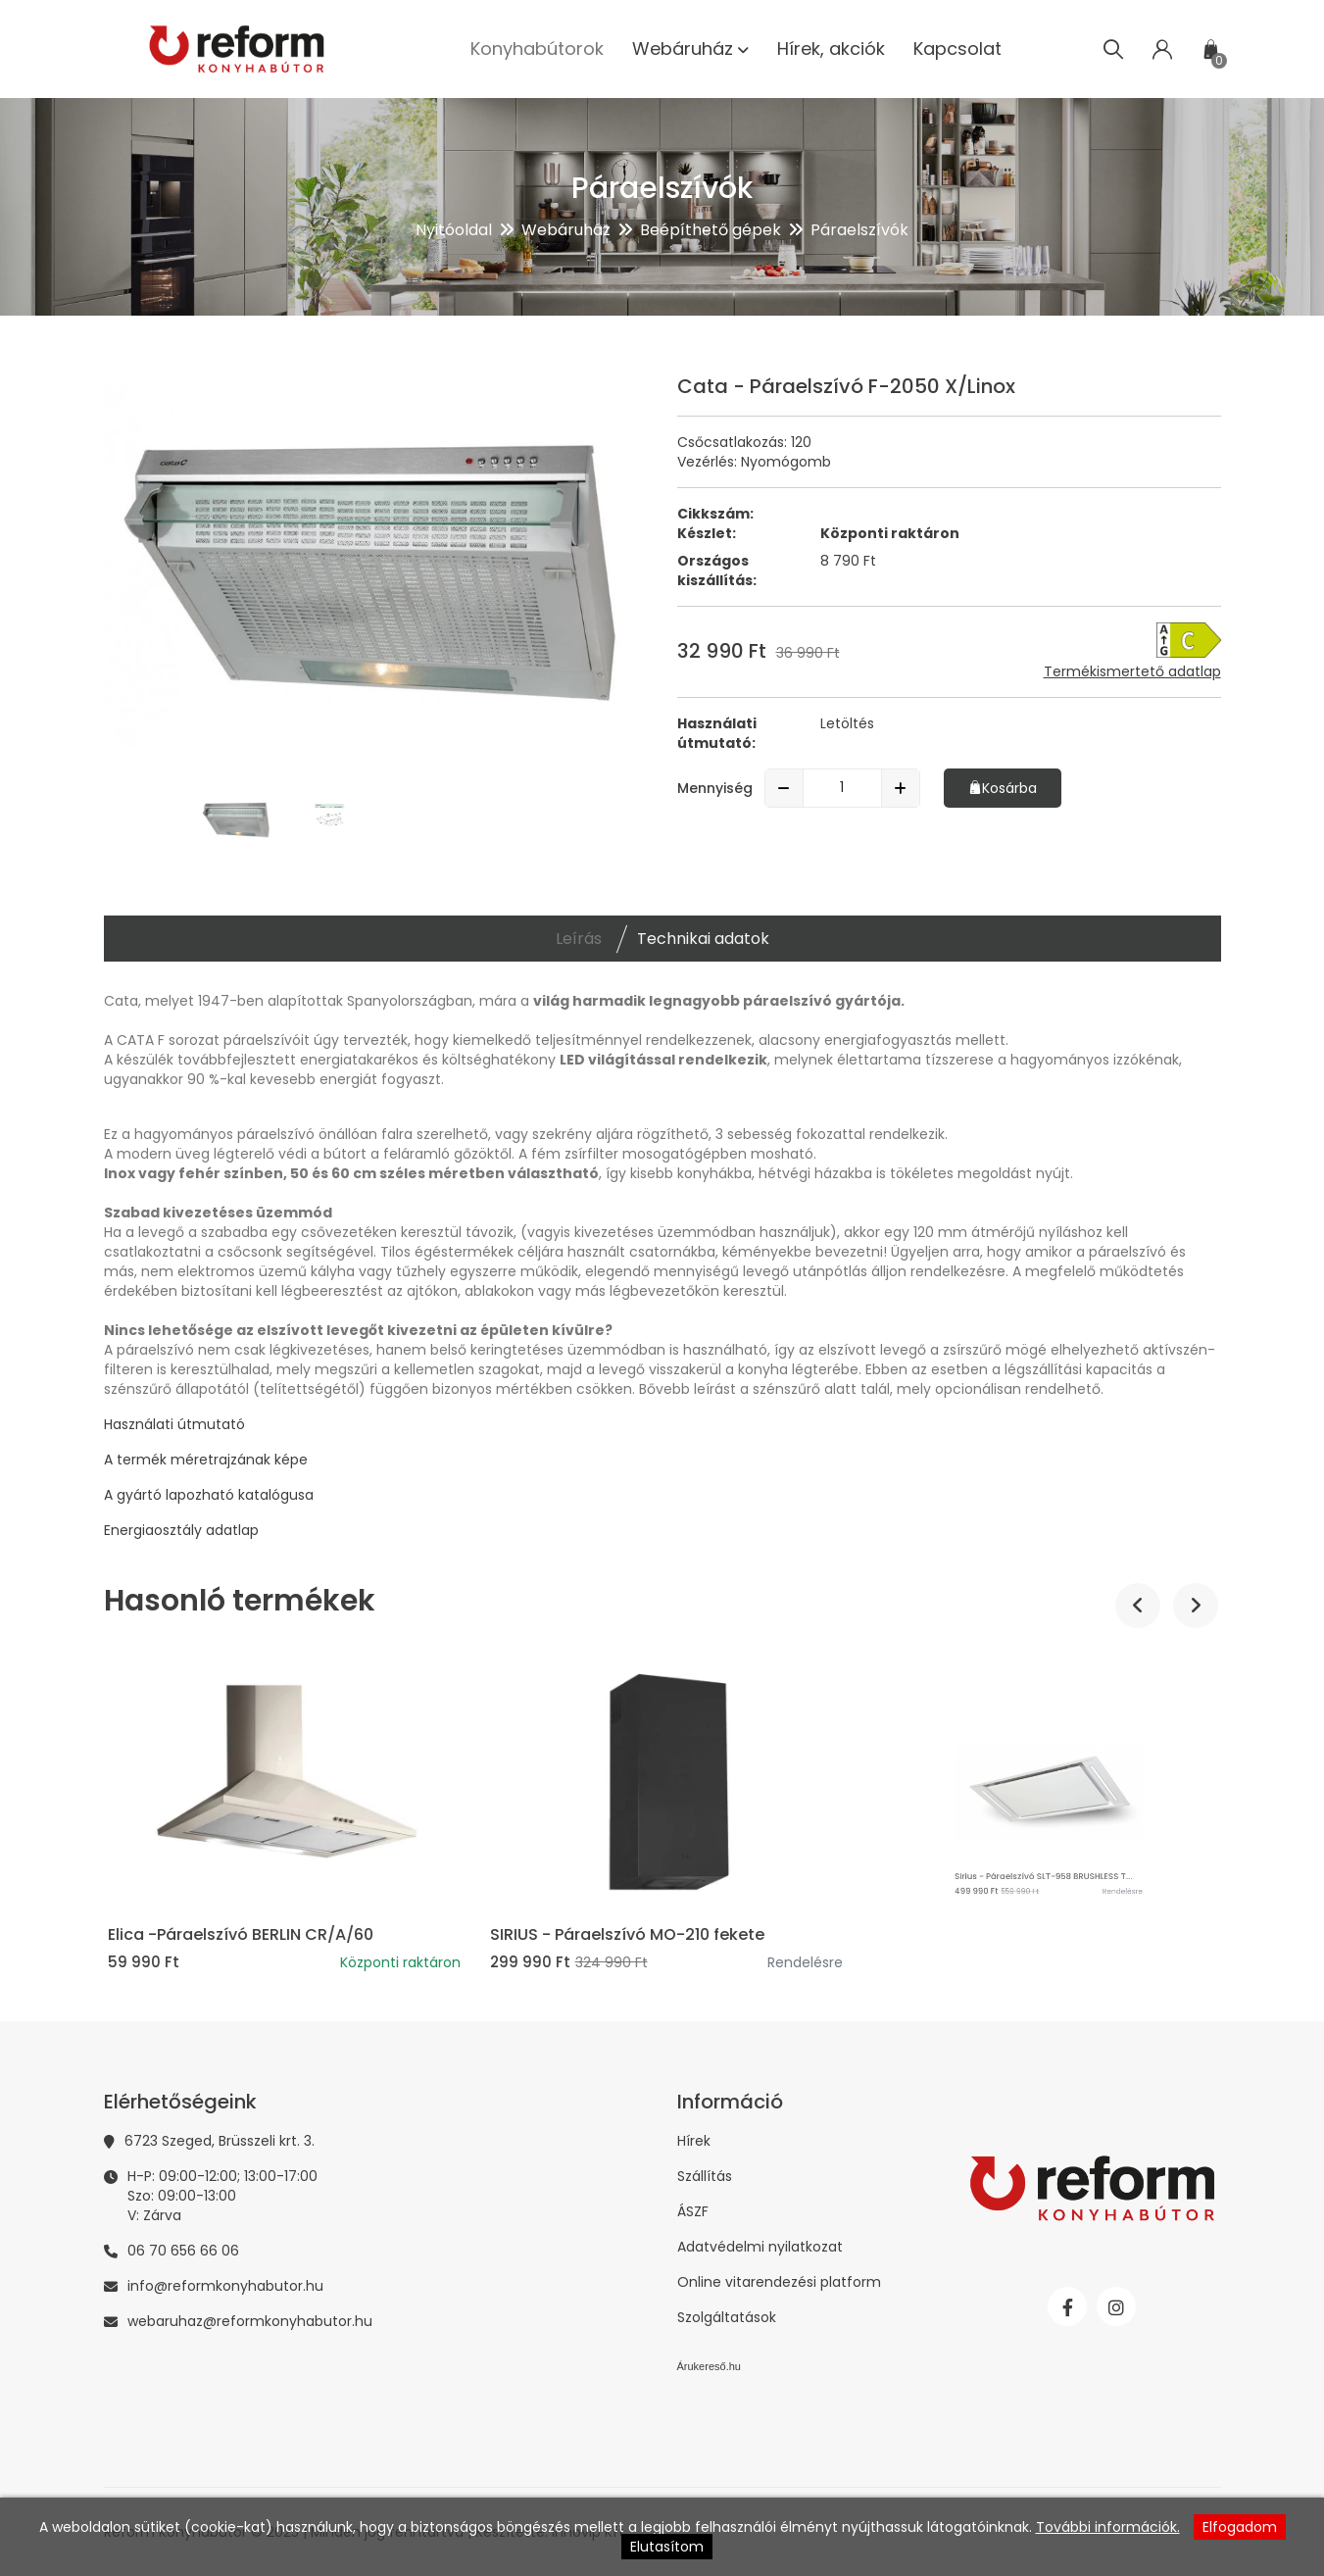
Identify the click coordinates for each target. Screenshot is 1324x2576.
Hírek (694, 2141)
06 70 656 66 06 (183, 2250)
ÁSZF (693, 2211)
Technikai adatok (703, 938)
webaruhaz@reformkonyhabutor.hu (249, 2321)
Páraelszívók (859, 230)
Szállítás (704, 2176)
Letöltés (847, 723)
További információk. (1108, 2527)
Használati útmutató (174, 1424)
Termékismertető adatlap (1132, 671)
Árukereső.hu (709, 2366)
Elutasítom (667, 2546)
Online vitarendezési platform (779, 2282)
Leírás (579, 938)
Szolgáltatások (726, 2317)
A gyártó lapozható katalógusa (209, 1495)
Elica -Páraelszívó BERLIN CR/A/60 (619, 1934)
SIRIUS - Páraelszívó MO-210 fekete (1005, 1934)
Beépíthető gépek (710, 230)
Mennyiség (715, 788)
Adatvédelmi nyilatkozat (760, 2246)
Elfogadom (1239, 2527)
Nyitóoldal (454, 230)
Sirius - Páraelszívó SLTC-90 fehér (237, 1934)
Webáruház (566, 230)
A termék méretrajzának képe (206, 1459)
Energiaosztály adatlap (181, 1530)
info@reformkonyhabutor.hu (225, 2286)
